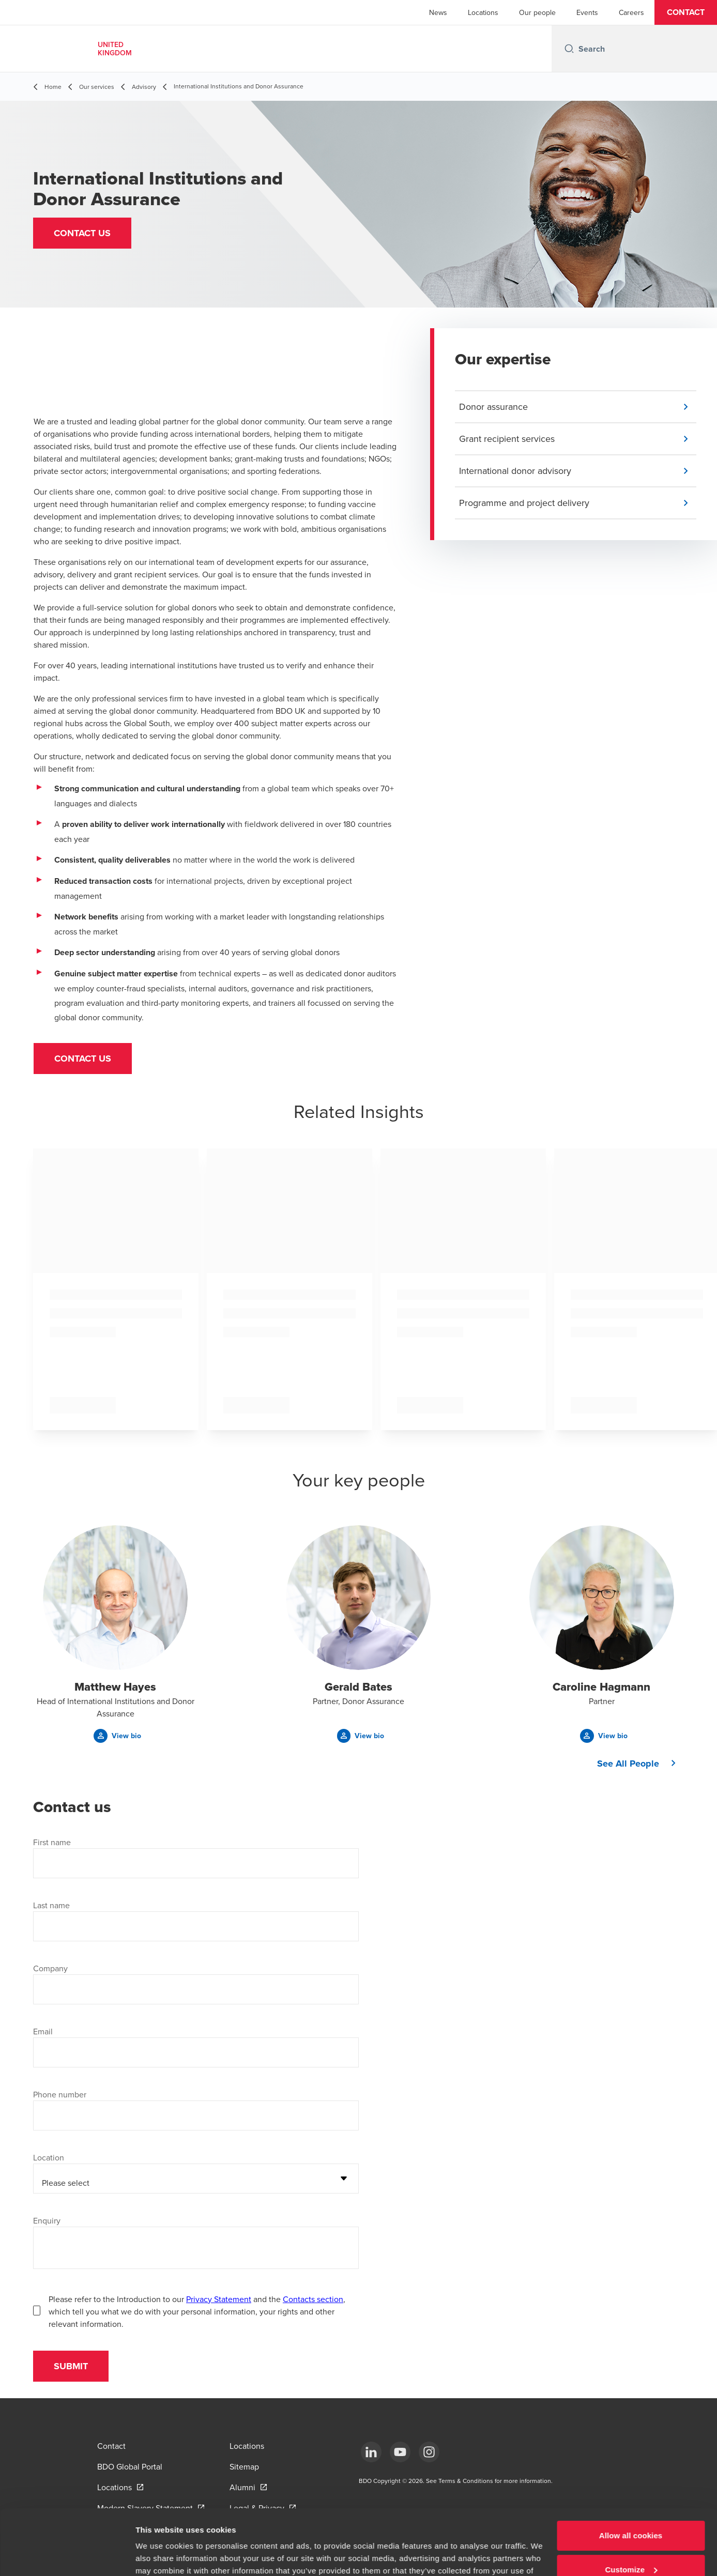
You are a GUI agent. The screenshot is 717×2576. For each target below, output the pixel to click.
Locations (483, 12)
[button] (685, 12)
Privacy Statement (218, 2299)
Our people (537, 12)
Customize (631, 2513)
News (438, 12)
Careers (631, 12)
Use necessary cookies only (630, 2547)
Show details (159, 2555)
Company (50, 1968)
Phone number (59, 2094)
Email (43, 2031)
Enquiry (46, 2220)
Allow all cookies (631, 2479)
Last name (51, 1905)
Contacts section (313, 2299)
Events (587, 12)
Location (48, 2157)
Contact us (82, 1058)
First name (52, 1842)
